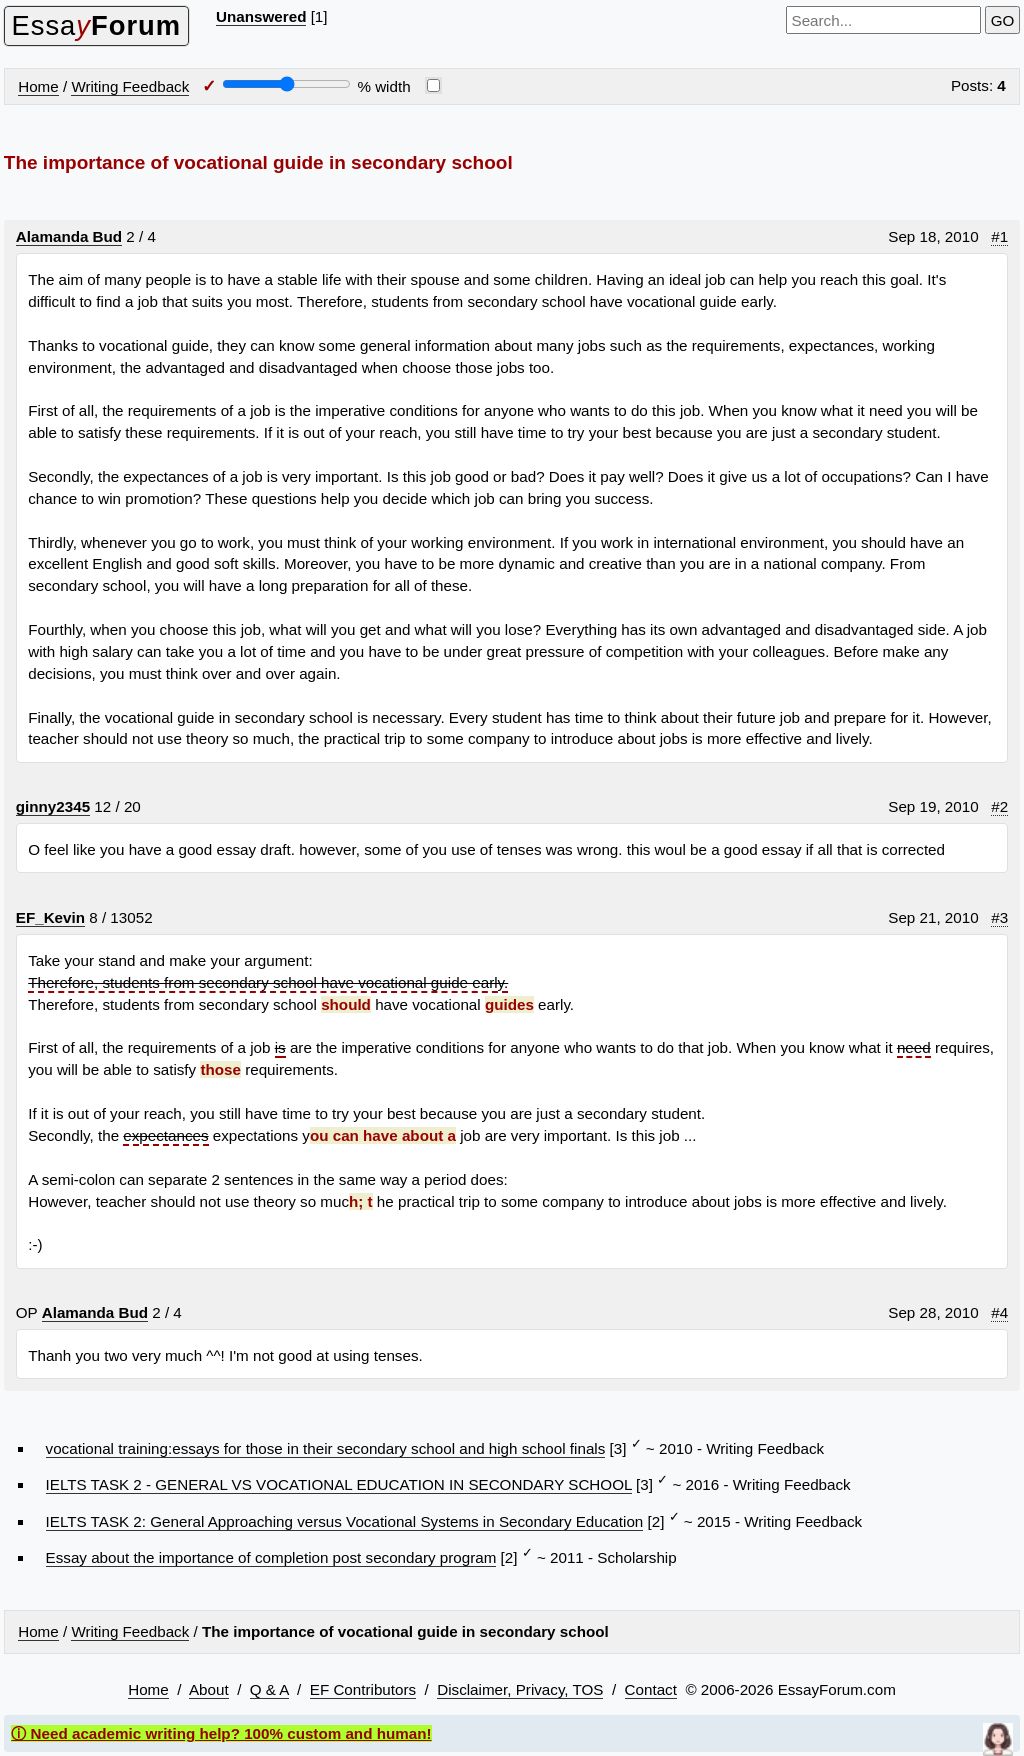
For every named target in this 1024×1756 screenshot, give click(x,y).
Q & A (269, 1689)
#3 (999, 917)
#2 (999, 806)
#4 (999, 1312)
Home (38, 86)
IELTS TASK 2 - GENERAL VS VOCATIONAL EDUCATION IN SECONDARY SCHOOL (339, 1484)
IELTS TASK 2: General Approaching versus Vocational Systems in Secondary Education (345, 1521)
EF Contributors (363, 1689)
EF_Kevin (50, 917)
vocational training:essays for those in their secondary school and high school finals (326, 1448)
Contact (651, 1689)
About (209, 1689)
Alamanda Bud (69, 236)
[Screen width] (286, 84)
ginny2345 (53, 806)
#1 (999, 236)
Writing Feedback (130, 86)
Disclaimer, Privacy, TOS (520, 1689)
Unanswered (261, 16)
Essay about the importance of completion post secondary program (271, 1557)
